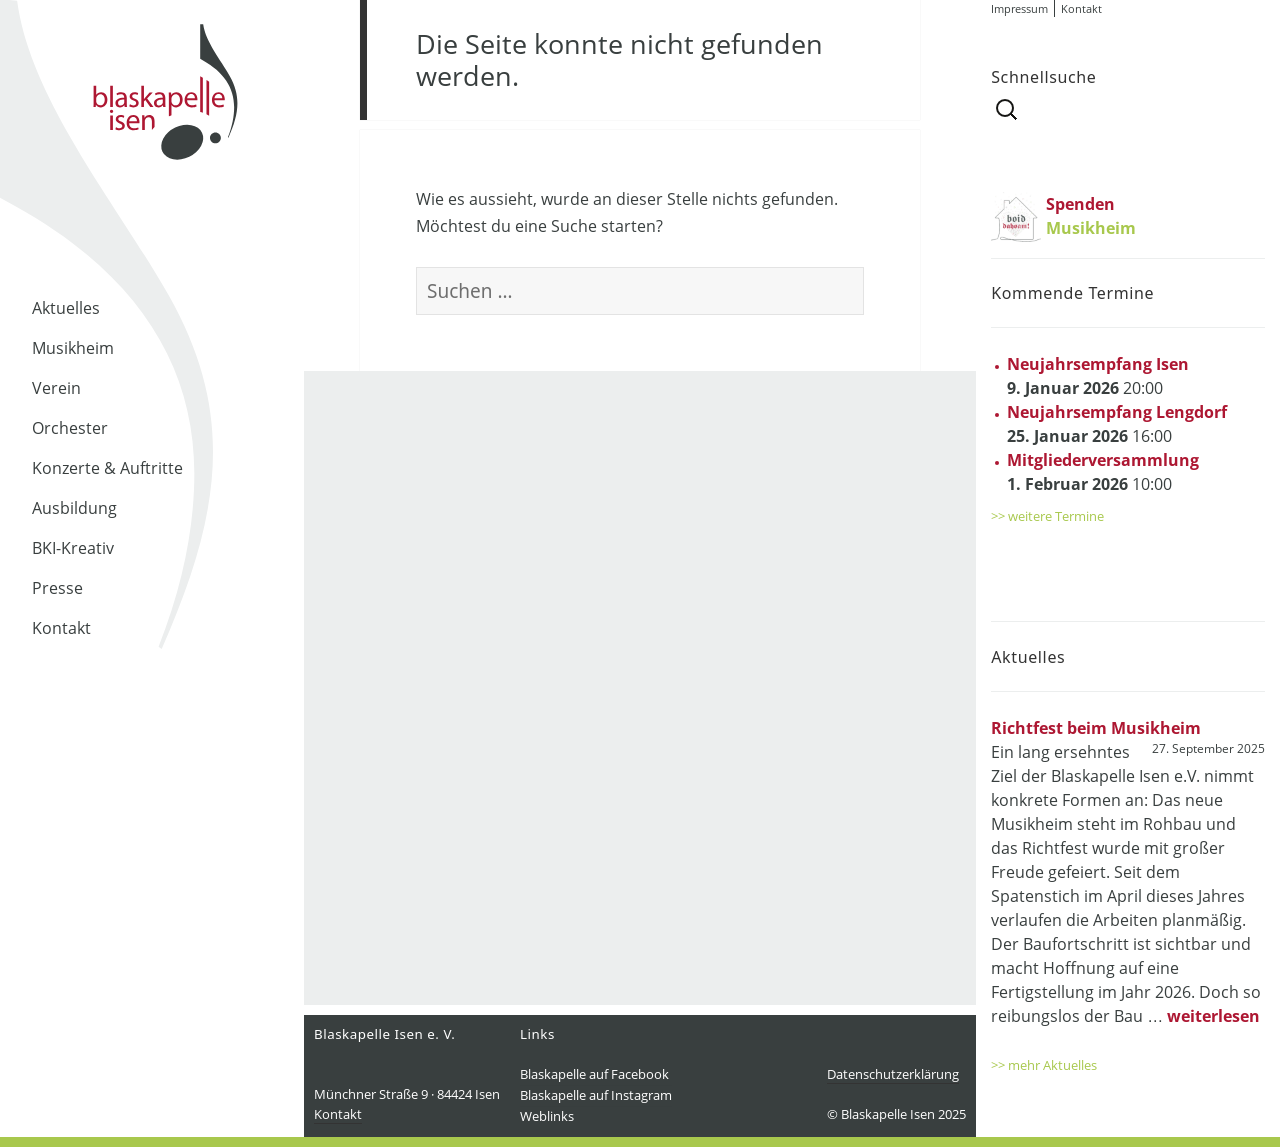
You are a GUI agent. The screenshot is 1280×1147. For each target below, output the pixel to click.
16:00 (1117, 424)
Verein (56, 388)
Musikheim (73, 348)
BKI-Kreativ (73, 548)
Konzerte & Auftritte (107, 468)
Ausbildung (74, 508)
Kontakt (61, 628)
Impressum (1019, 8)
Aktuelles (66, 308)
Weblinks (547, 1116)
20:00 (1098, 376)
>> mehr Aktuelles (1044, 1065)
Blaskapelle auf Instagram (596, 1095)
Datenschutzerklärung (893, 1074)
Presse (57, 588)
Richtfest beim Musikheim (1096, 728)
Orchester (70, 428)
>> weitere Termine (1047, 516)
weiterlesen (1213, 1016)
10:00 (1103, 472)
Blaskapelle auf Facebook (594, 1074)
